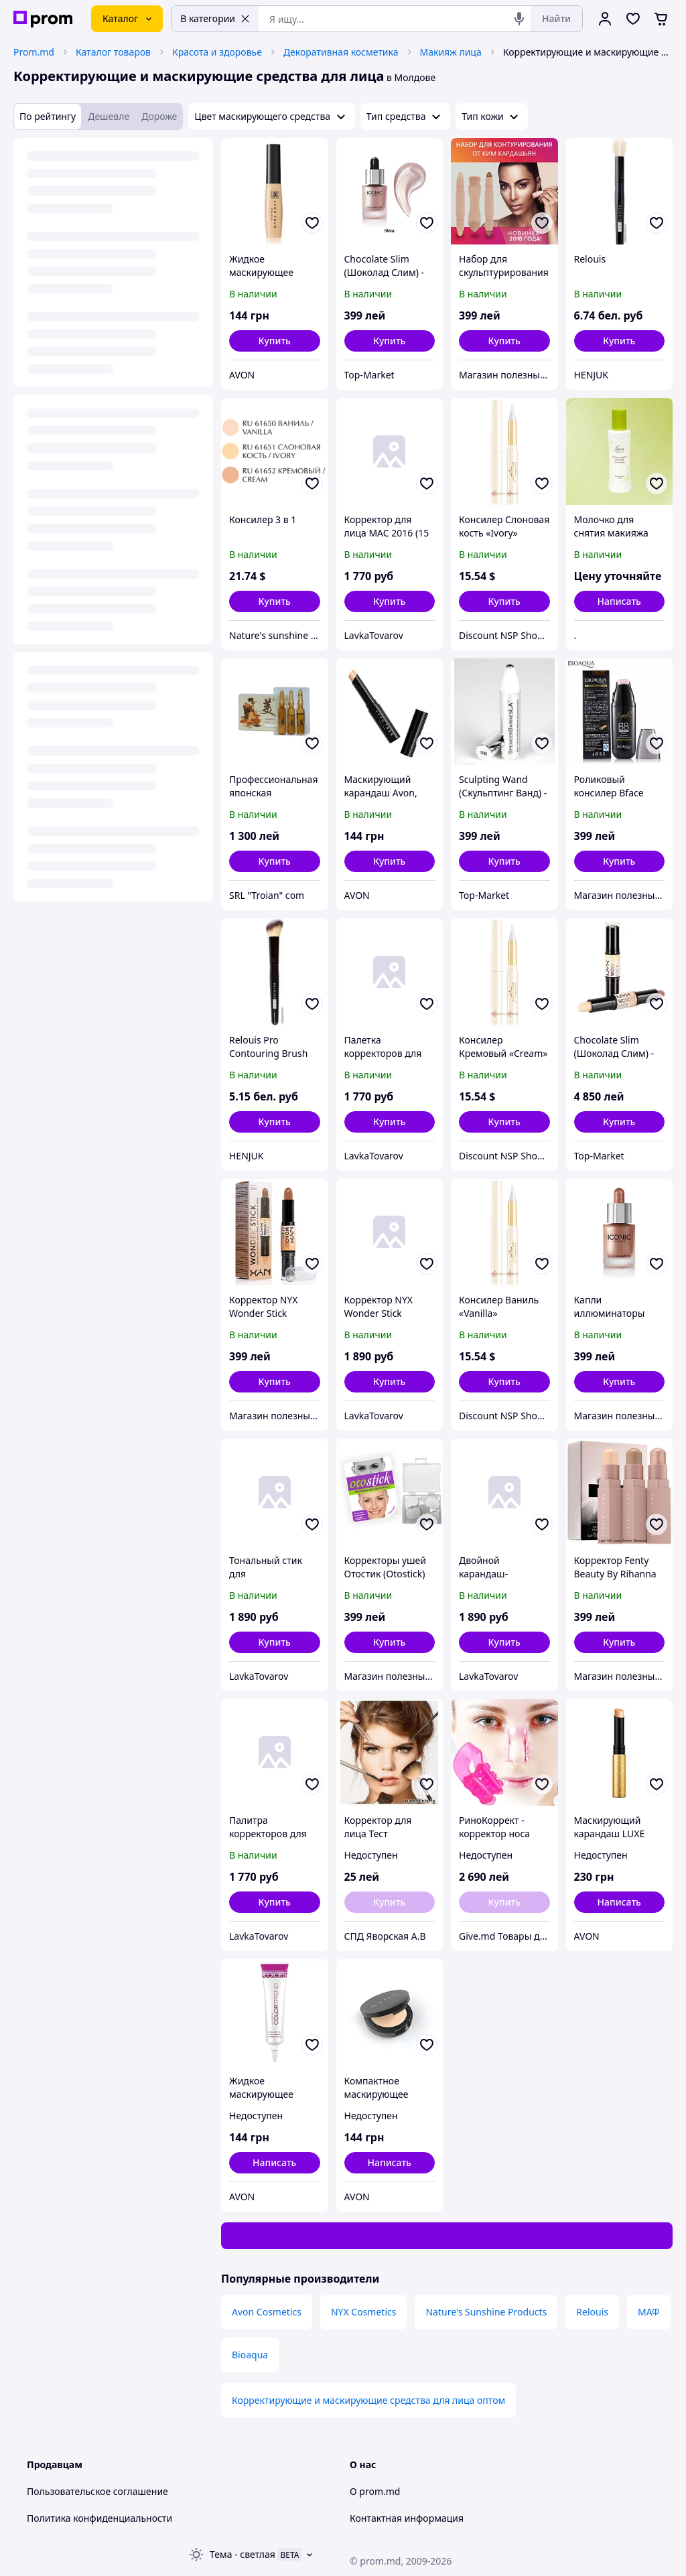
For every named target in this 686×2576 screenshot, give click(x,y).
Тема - (242, 2554)
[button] (274, 341)
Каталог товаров (113, 52)
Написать (619, 601)
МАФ (649, 2311)
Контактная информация (407, 2518)
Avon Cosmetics (266, 2311)
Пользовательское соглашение (97, 2491)
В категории (215, 18)
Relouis (592, 2311)
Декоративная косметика (341, 52)
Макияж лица (451, 52)
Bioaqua (250, 2354)
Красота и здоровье (217, 52)
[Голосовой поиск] (519, 18)
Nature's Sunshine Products (486, 2311)
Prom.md (33, 52)
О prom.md (375, 2491)
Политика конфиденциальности (99, 2518)
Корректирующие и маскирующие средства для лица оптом (368, 2400)
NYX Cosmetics (364, 2311)
